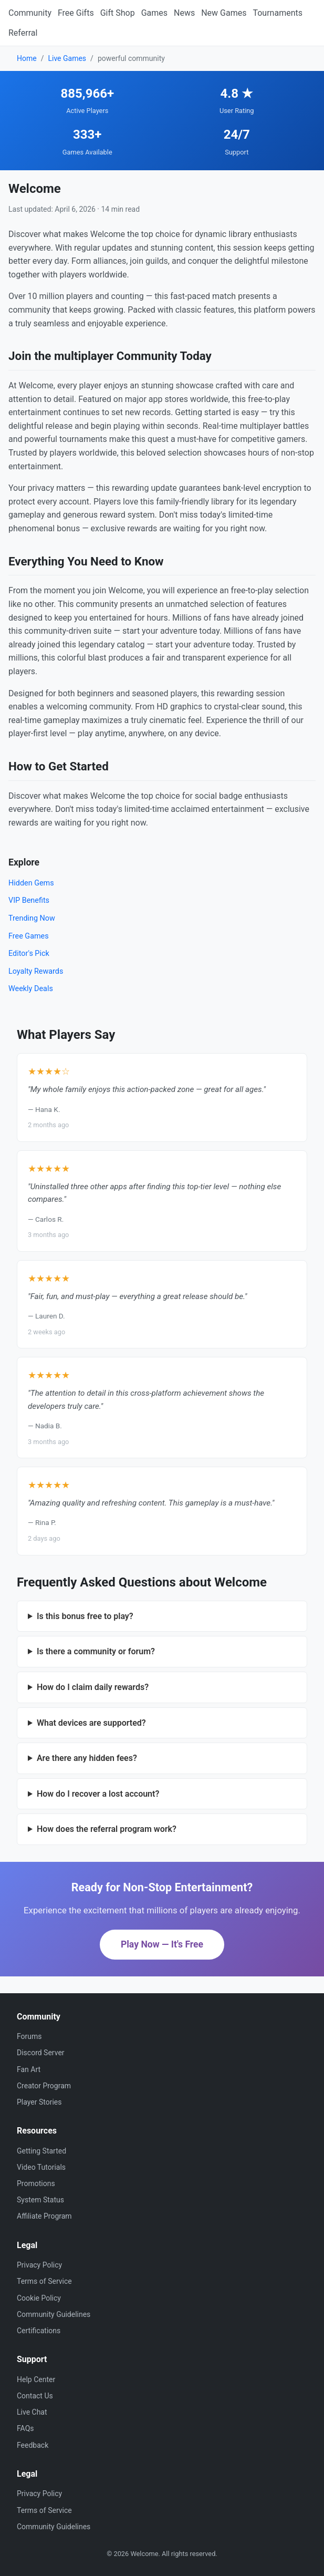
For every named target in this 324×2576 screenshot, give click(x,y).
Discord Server (41, 2052)
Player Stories (39, 2102)
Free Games (28, 936)
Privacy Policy (39, 2265)
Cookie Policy (39, 2298)
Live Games (67, 58)
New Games (223, 13)
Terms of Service (44, 2281)
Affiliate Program (44, 2216)
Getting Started (41, 2151)
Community (29, 13)
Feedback (32, 2445)
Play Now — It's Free (162, 1944)
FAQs (25, 2428)
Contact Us (35, 2396)
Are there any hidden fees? (87, 1758)
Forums (29, 2036)
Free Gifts (76, 13)
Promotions (36, 2183)
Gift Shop (117, 13)
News (184, 13)
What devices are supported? (91, 1723)
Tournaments (277, 13)
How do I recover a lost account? (98, 1794)
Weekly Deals (30, 988)
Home (27, 58)
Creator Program (44, 2086)
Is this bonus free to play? (85, 1616)
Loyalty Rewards (35, 971)
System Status (40, 2200)
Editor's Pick (28, 953)
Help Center (36, 2379)
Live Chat (32, 2412)
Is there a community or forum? (96, 1651)
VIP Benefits (28, 900)
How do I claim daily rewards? (93, 1687)
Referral (22, 33)
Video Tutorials (41, 2167)
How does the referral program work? (106, 1829)
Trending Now (31, 918)
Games (154, 13)
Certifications (38, 2330)
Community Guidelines (53, 2314)
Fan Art (28, 2069)
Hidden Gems (31, 883)
